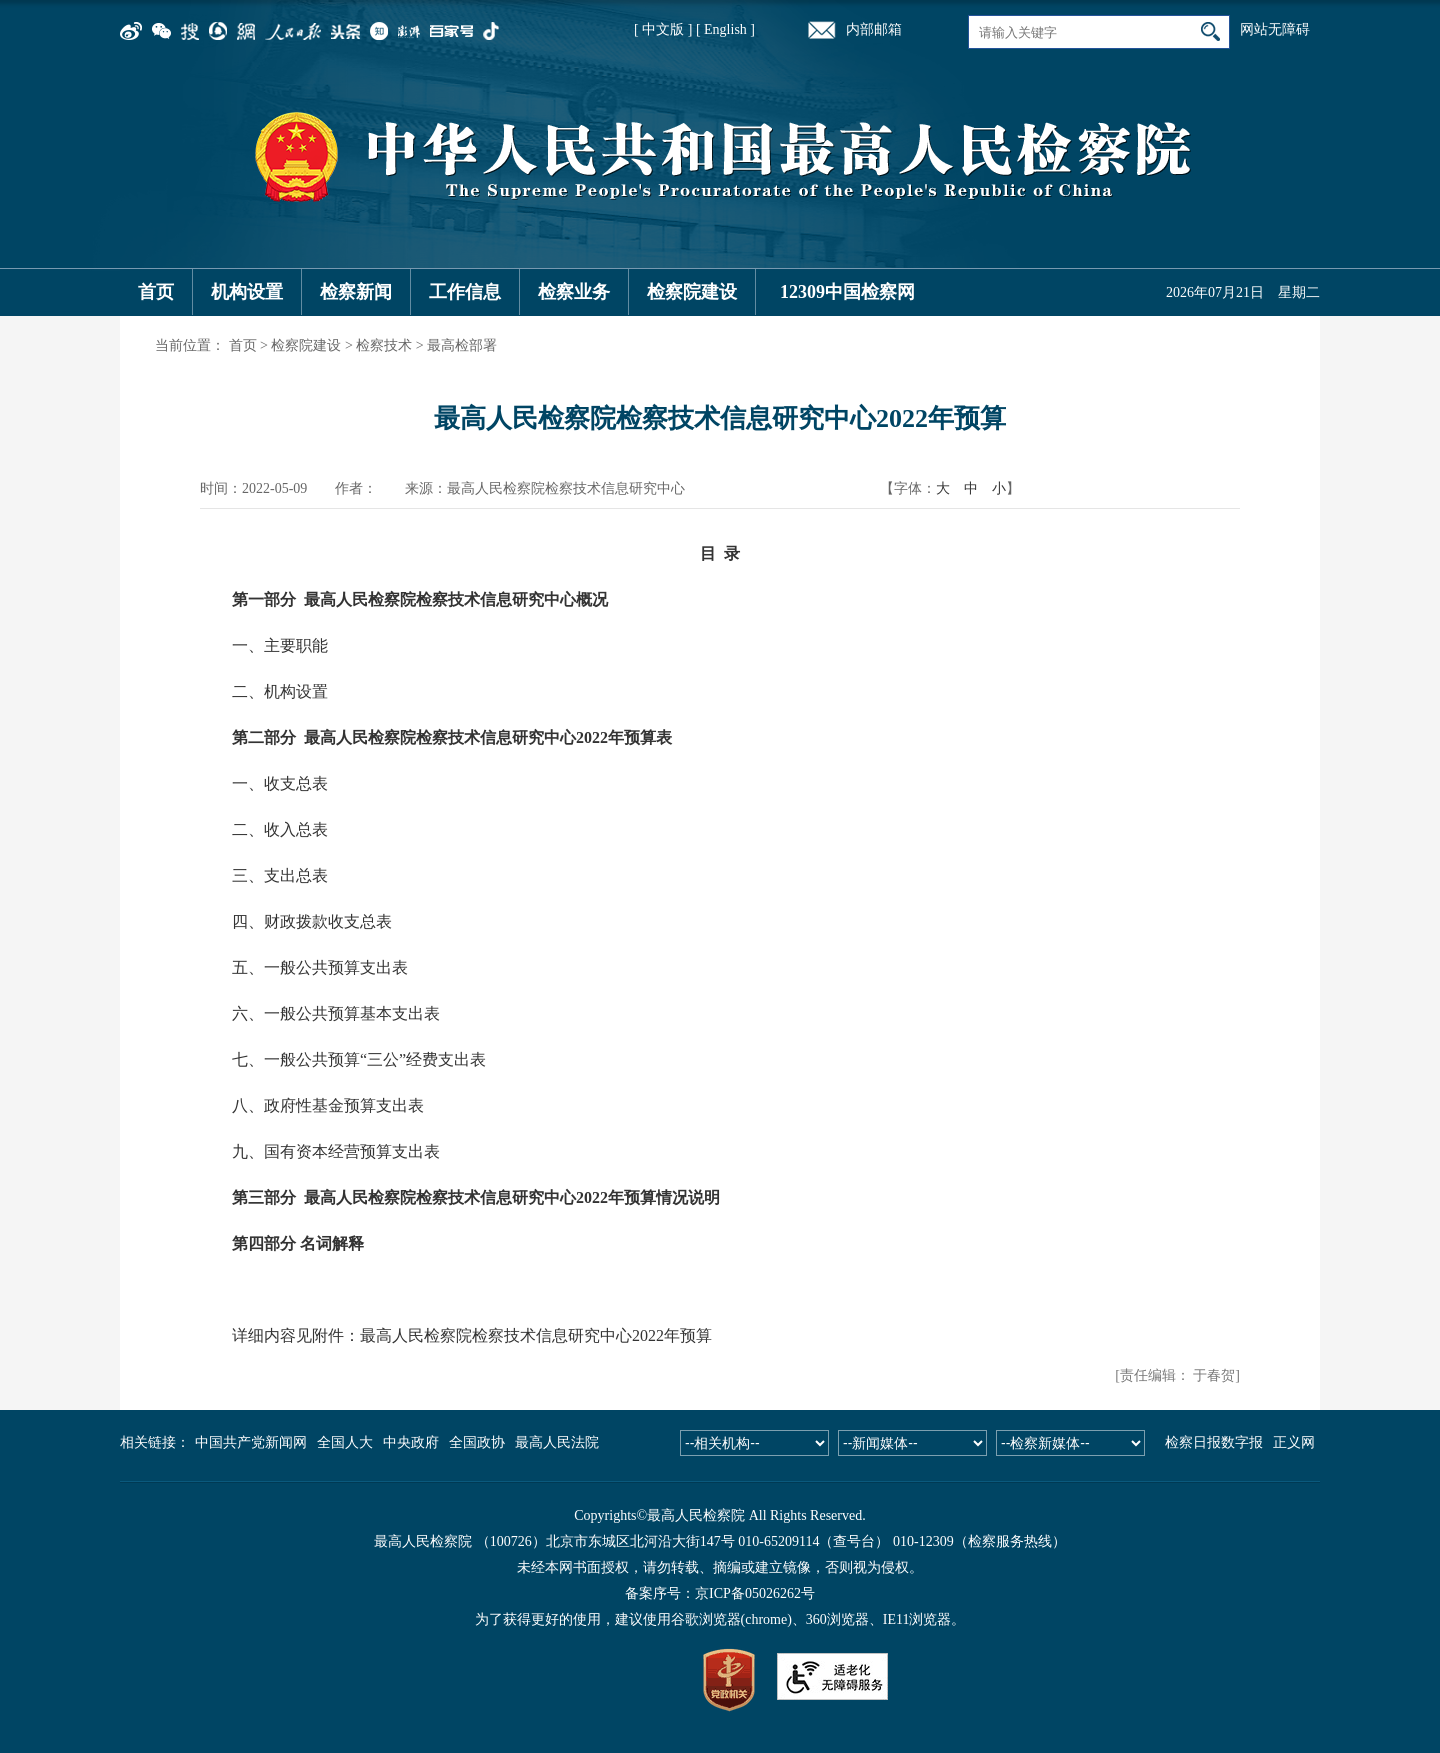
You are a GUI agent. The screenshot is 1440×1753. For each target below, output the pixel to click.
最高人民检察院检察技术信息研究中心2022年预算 (536, 1335)
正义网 (1294, 1442)
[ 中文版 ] (663, 29)
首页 (156, 292)
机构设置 (247, 292)
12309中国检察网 (847, 292)
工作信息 (465, 292)
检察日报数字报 (1214, 1442)
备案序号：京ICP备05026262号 (720, 1593)
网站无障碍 (1275, 29)
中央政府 (411, 1442)
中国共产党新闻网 (251, 1442)
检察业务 (574, 292)
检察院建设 (692, 292)
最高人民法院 (557, 1442)
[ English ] (725, 29)
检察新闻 (356, 292)
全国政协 (477, 1442)
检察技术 (384, 345)
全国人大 (345, 1442)
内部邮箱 (874, 29)
